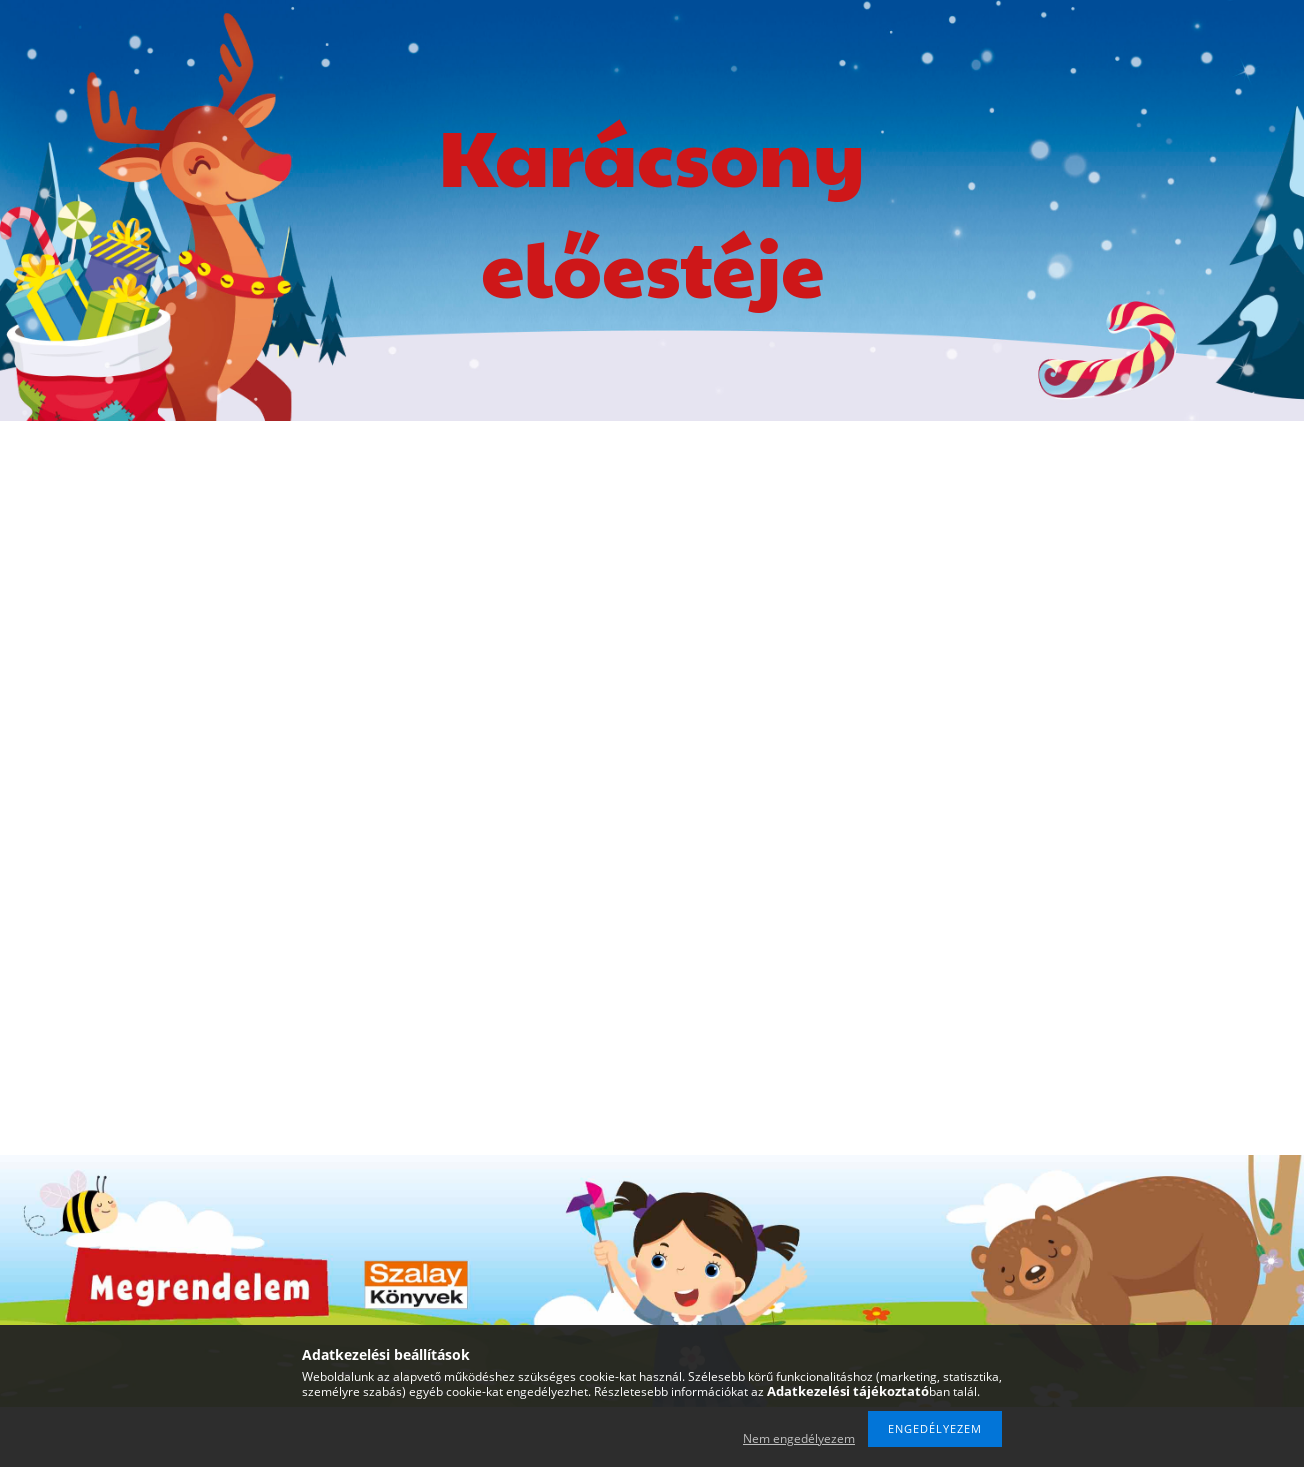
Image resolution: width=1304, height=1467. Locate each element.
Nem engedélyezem (799, 1438)
